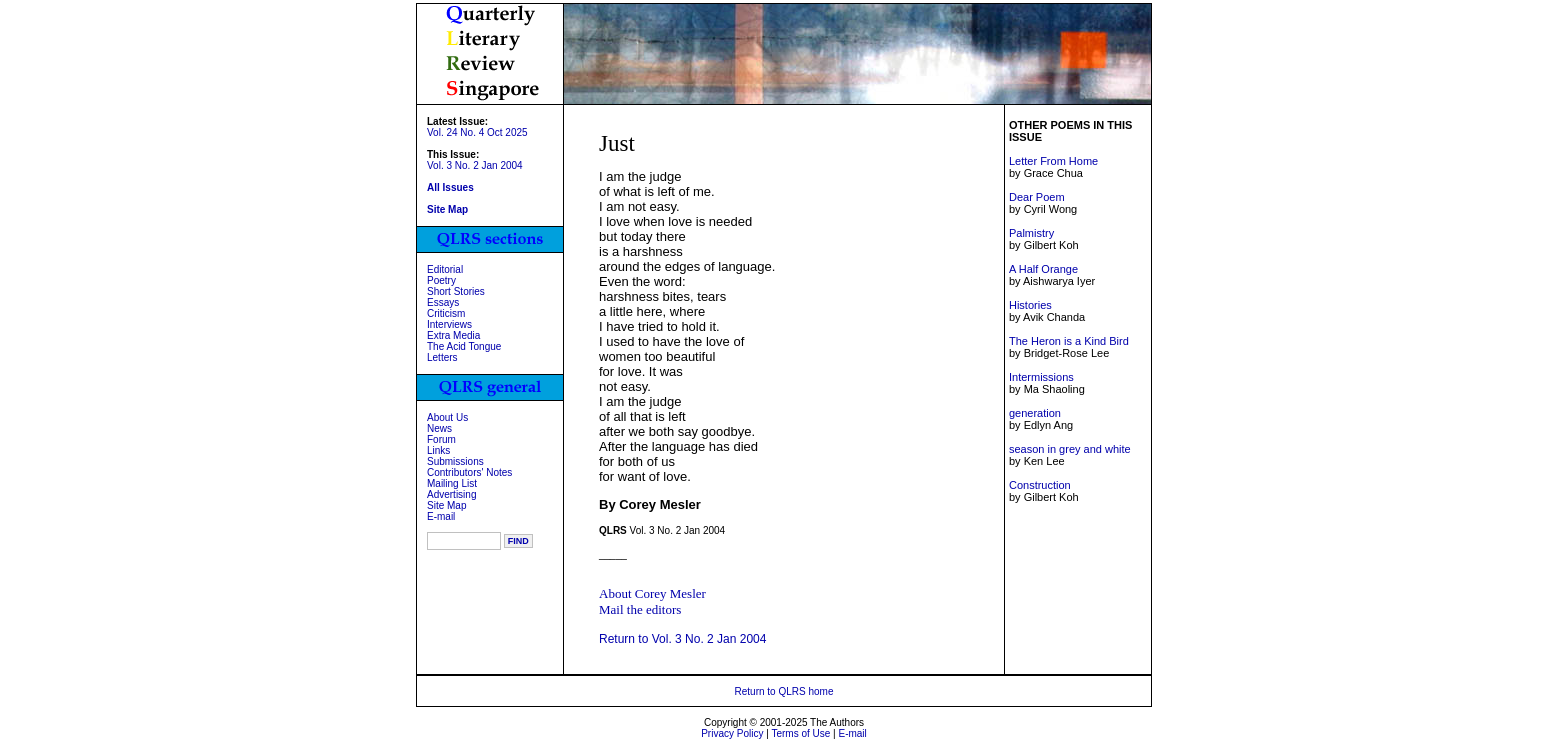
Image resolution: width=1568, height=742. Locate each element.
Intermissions (1041, 377)
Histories (1030, 305)
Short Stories (456, 291)
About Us (447, 417)
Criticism (446, 313)
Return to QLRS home (784, 691)
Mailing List (452, 483)
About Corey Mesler (652, 593)
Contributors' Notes (469, 472)
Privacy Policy (732, 733)
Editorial (445, 269)
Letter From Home (1053, 161)
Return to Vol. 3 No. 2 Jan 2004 (682, 639)
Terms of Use (800, 733)
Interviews (449, 324)
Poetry (441, 280)
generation (1035, 413)
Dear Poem (1037, 197)
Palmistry (1031, 233)
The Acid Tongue (464, 346)
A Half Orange (1043, 269)
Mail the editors (640, 609)
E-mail (441, 516)
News (439, 428)
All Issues (450, 187)
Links (438, 450)
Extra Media (453, 335)
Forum (441, 439)
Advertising (451, 494)
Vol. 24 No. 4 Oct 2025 (477, 132)
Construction (1040, 485)
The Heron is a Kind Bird (1069, 341)
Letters (442, 357)
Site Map (446, 505)
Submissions (455, 461)
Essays (443, 302)
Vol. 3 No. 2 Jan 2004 (475, 165)
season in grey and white (1070, 449)
